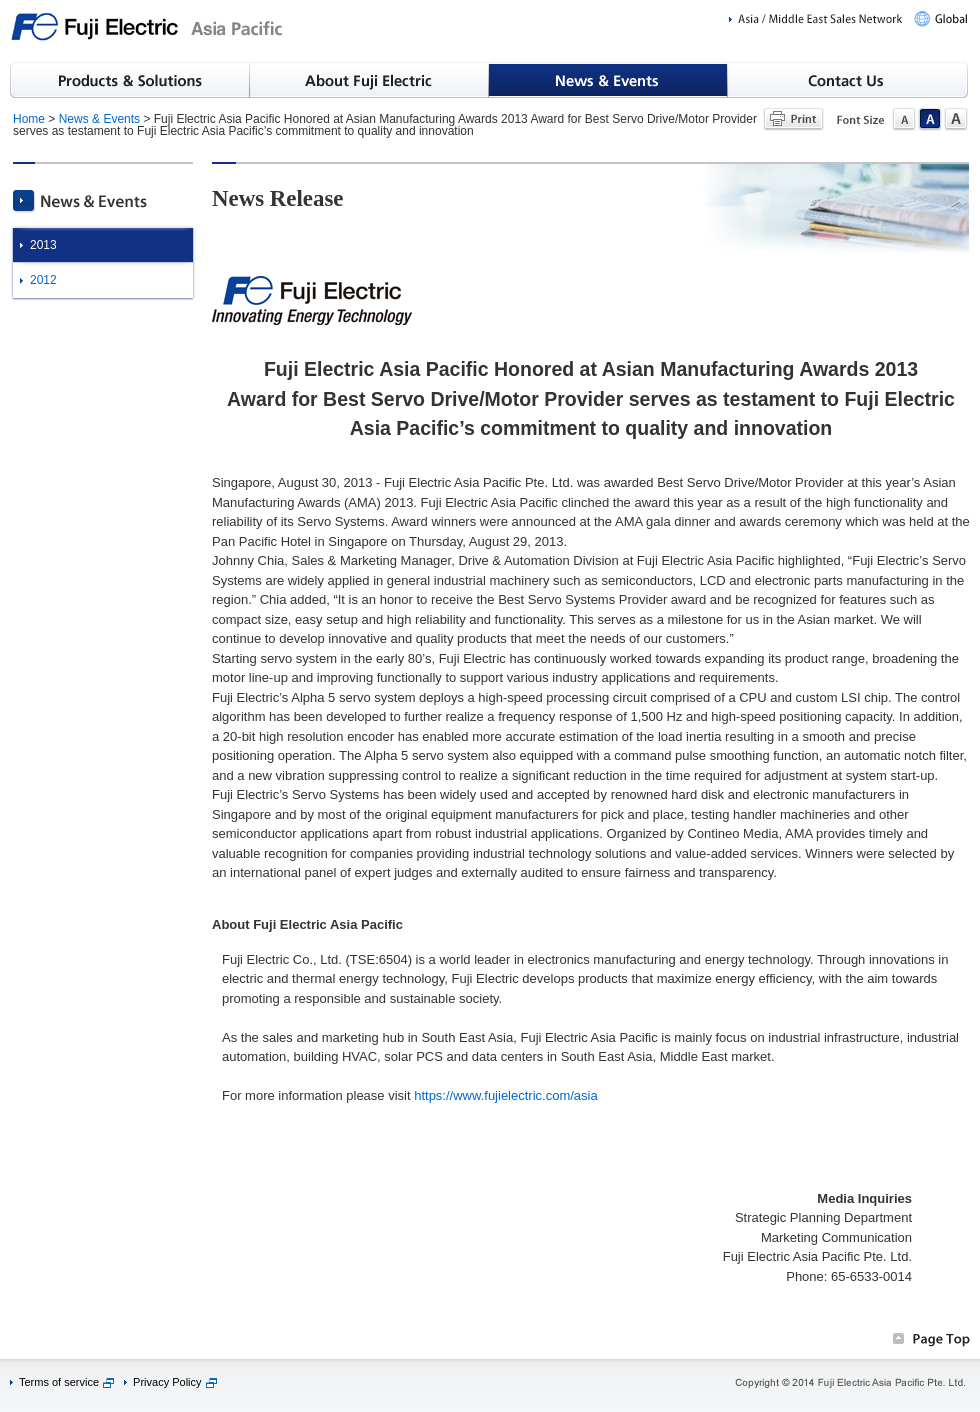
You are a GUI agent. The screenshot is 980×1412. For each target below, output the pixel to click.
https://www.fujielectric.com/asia (506, 1095)
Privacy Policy (167, 1382)
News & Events (99, 119)
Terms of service (59, 1382)
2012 (43, 280)
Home (29, 119)
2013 (43, 245)
